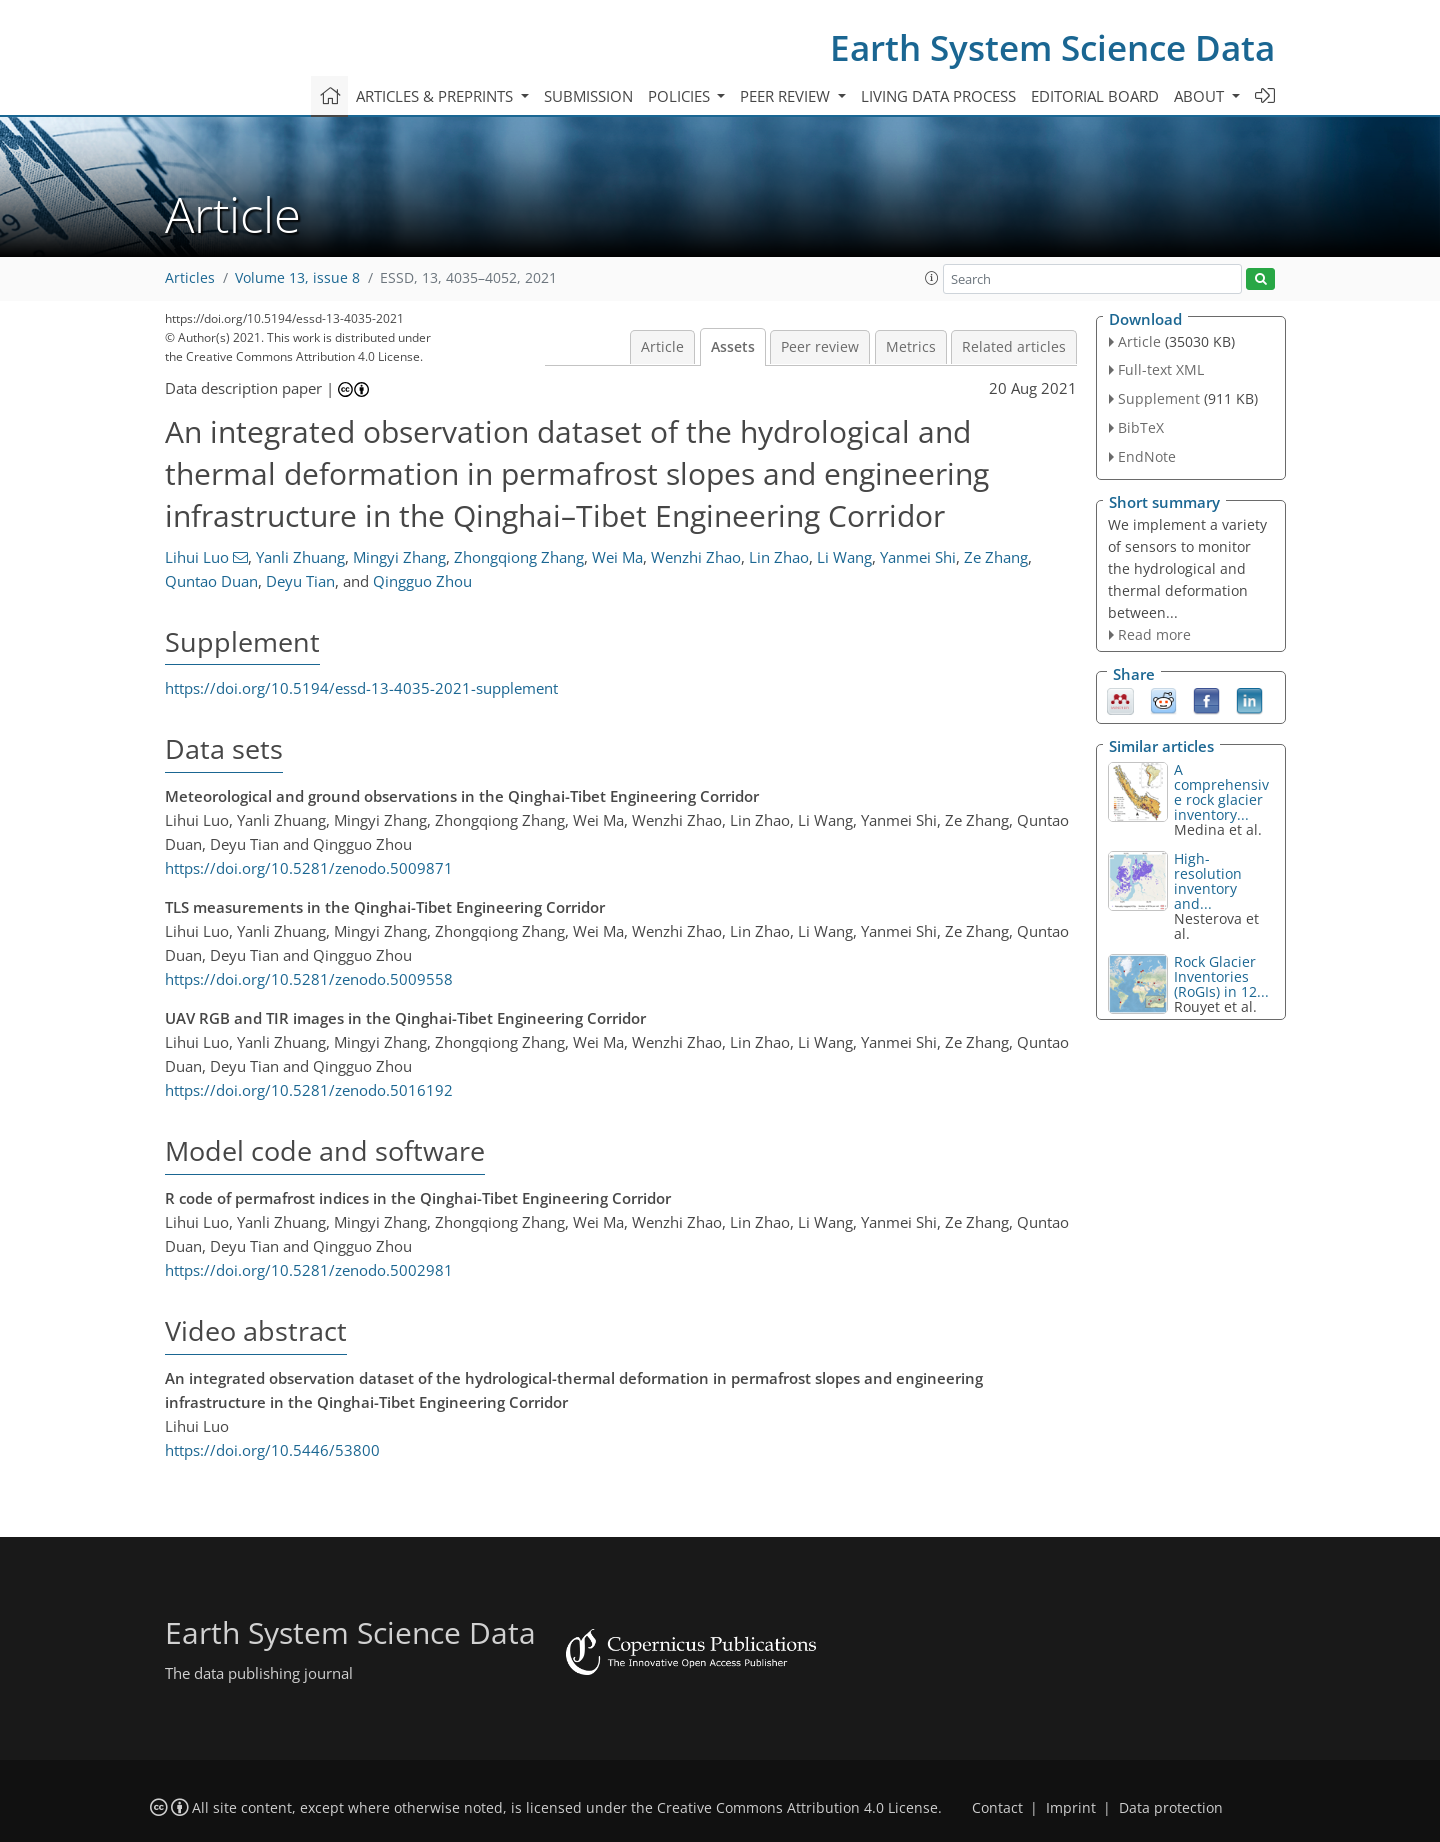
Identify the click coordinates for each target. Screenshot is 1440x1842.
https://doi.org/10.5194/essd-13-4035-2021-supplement (361, 688)
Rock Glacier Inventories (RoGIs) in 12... (1221, 976)
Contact (997, 1808)
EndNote (1147, 456)
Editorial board (1095, 96)
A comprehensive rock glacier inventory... (1221, 792)
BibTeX (1141, 427)
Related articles (1014, 347)
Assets (733, 347)
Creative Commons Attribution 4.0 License (797, 1808)
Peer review (820, 347)
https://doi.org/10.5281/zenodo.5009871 (309, 868)
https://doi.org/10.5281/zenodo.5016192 (309, 1090)
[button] (932, 278)
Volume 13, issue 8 (297, 278)
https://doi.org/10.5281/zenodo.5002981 (309, 1270)
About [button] (1201, 96)
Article (662, 347)
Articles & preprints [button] (436, 96)
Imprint (1071, 1808)
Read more (1154, 634)
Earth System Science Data (1052, 47)
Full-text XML (1161, 369)
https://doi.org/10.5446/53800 (272, 1450)
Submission (588, 96)
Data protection (1171, 1808)
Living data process (938, 96)
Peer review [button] (787, 96)
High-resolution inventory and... (1208, 881)
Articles (190, 278)
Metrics (911, 347)
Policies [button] (681, 96)
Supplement (1159, 398)
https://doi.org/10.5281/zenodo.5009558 (309, 979)
